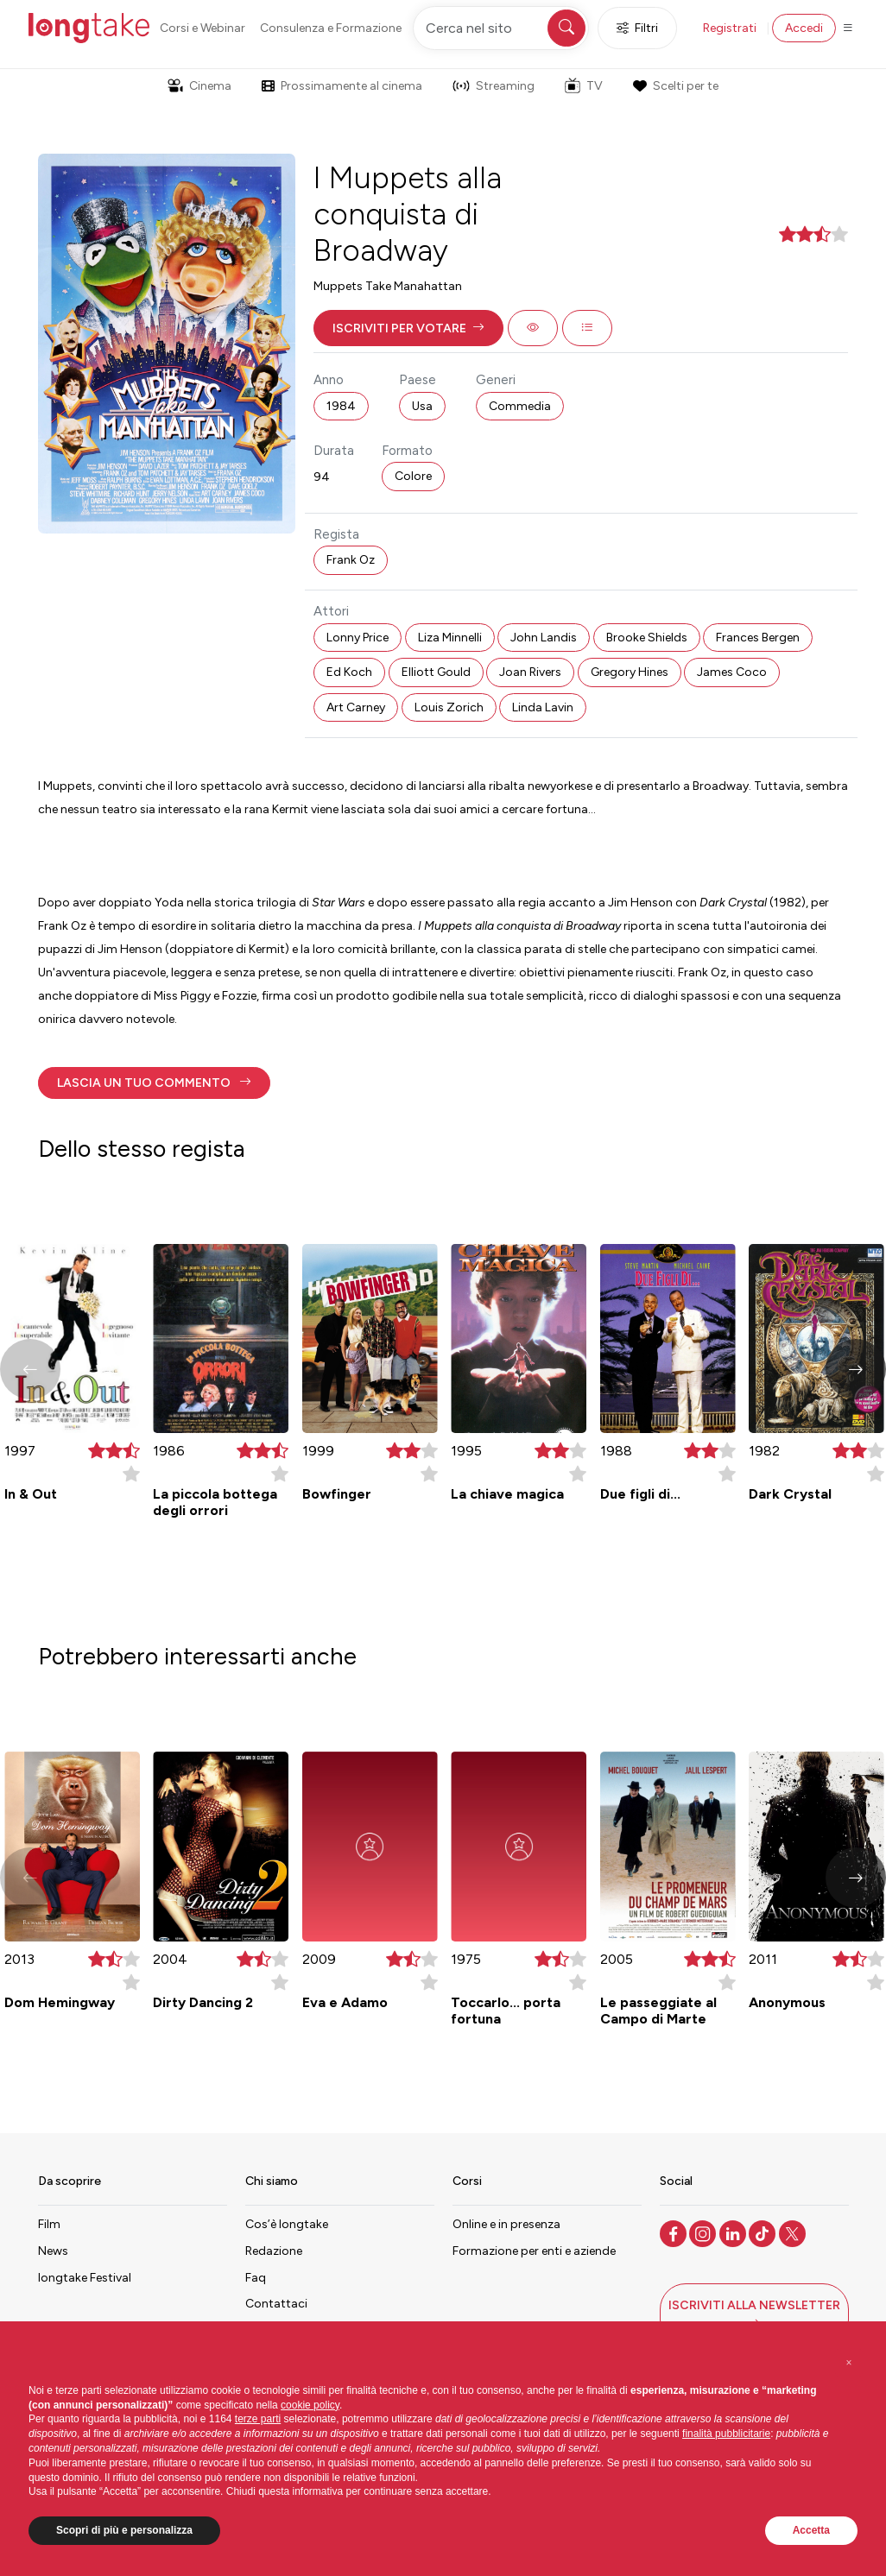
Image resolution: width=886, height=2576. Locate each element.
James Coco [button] (732, 672)
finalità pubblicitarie (726, 2434)
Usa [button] (422, 406)
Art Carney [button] (355, 707)
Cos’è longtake (286, 2224)
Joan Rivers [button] (530, 672)
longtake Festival (84, 2277)
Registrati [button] (729, 28)
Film (49, 2224)
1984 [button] (341, 406)
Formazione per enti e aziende (534, 2251)
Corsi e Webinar (202, 28)
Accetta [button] (811, 2530)
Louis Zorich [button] (449, 707)
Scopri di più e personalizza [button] (124, 2530)
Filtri (637, 28)
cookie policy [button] (310, 2405)
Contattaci (276, 2303)
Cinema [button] (199, 86)
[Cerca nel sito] (501, 28)
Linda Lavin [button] (542, 707)
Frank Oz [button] (350, 559)
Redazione (273, 2251)
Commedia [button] (520, 406)
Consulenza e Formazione (331, 28)
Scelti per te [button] (675, 86)
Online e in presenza (506, 2224)
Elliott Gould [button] (436, 672)
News (53, 2251)
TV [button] (584, 85)
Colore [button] (413, 476)
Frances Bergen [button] (758, 637)
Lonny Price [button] (357, 637)
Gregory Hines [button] (629, 672)
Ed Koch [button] (349, 672)
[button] (408, 328)
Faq (255, 2277)
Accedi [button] (804, 28)
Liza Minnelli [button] (450, 637)
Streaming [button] (493, 86)
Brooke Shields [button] (646, 637)
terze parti (258, 2419)
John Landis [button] (543, 637)
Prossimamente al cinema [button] (342, 86)
